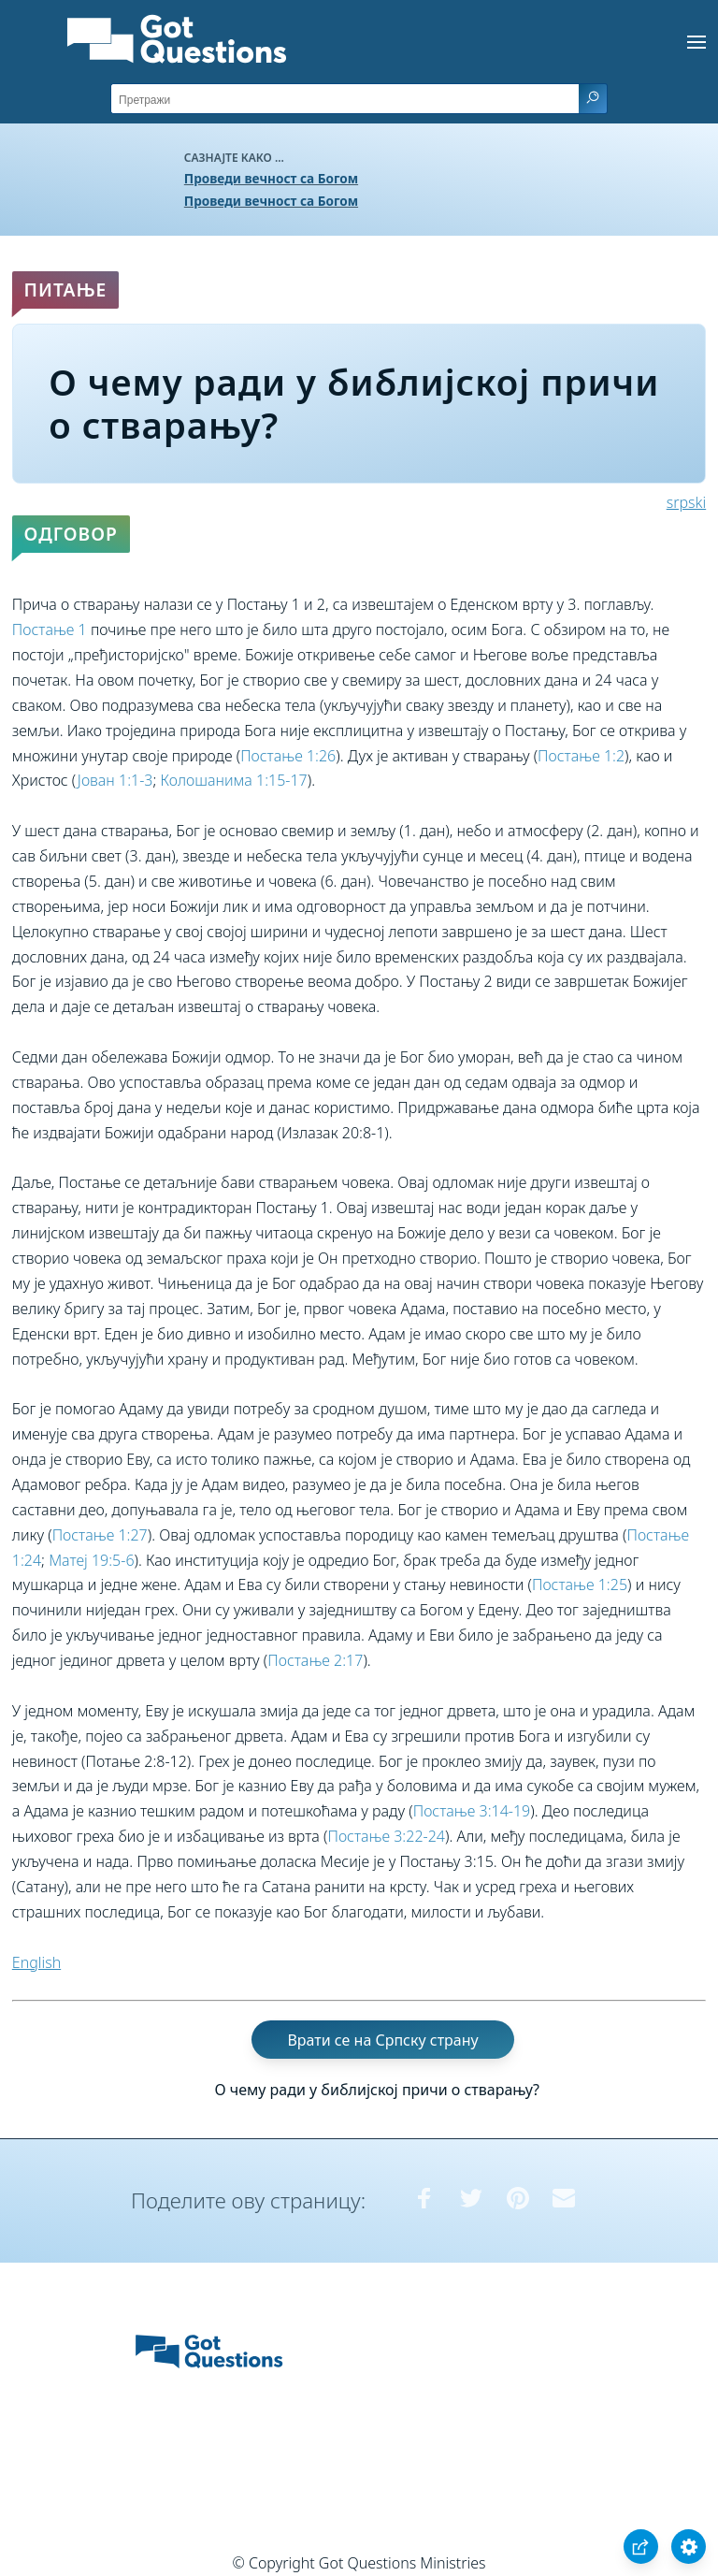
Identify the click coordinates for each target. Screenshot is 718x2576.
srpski (686, 502)
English (36, 1962)
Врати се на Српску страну (382, 2039)
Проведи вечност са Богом (271, 178)
